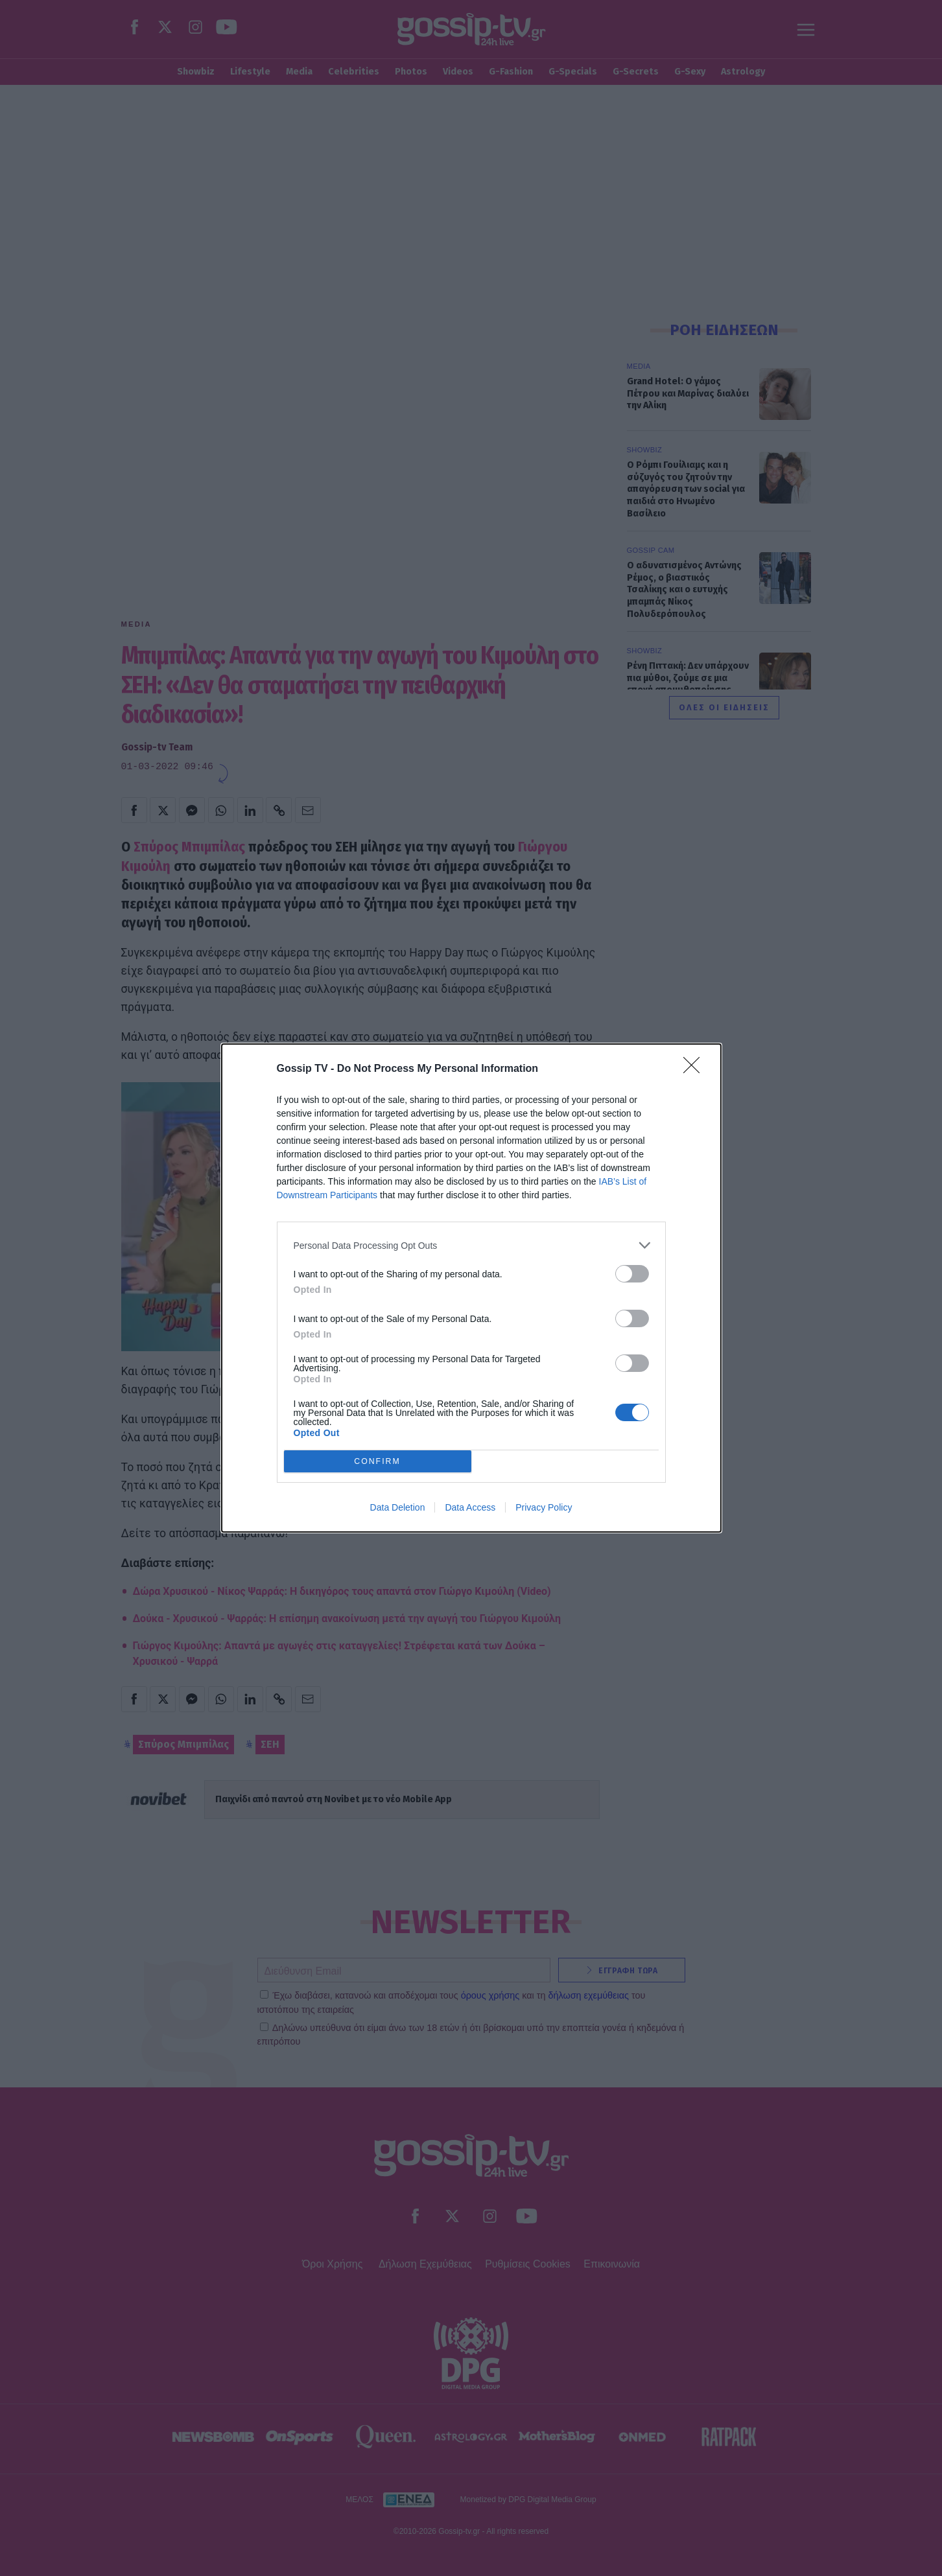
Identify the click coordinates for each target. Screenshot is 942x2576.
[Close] (695, 1069)
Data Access (470, 1507)
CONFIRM (377, 1462)
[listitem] (471, 1245)
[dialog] (471, 1288)
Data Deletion (397, 1507)
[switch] (632, 1273)
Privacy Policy (543, 1507)
